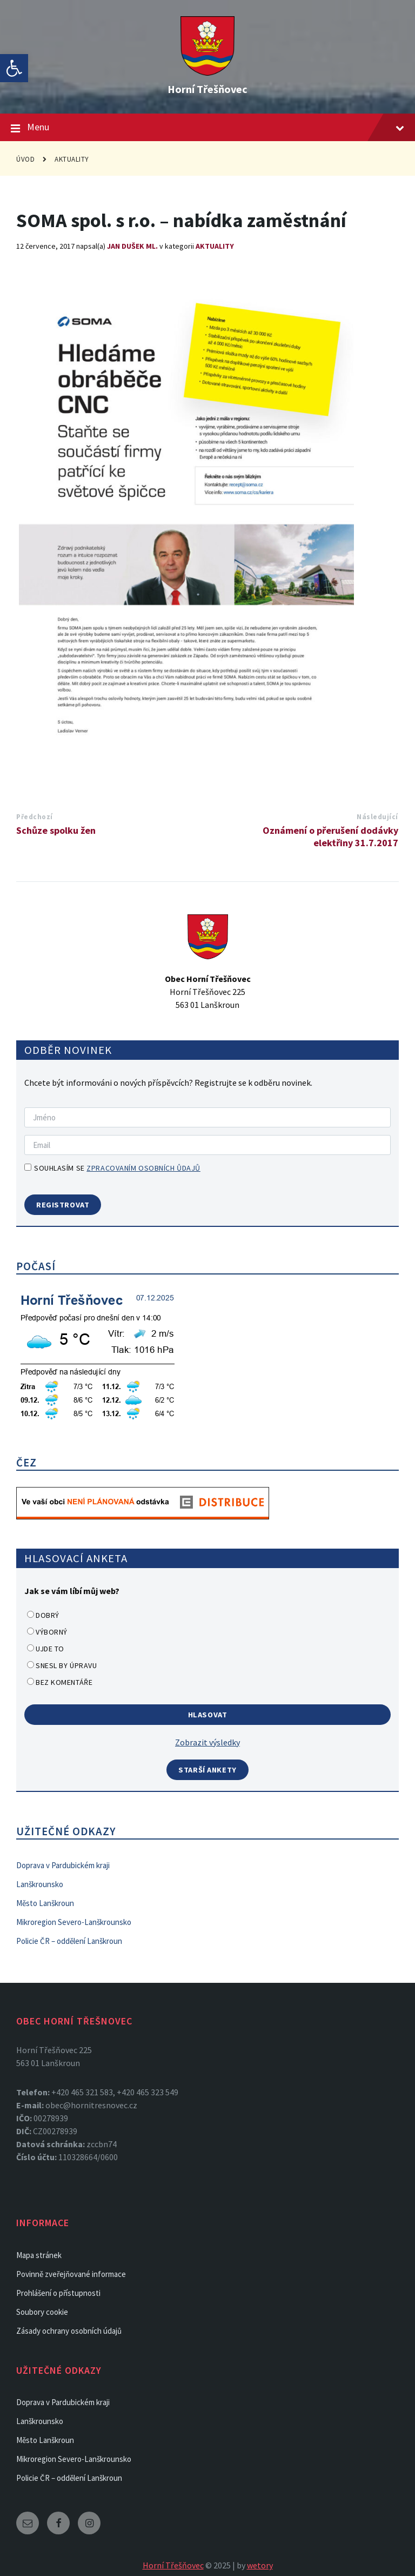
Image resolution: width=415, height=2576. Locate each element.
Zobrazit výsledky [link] (207, 1742)
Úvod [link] (25, 159)
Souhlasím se (112, 1168)
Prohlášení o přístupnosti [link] (58, 2293)
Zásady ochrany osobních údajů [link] (69, 2331)
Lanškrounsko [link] (39, 1884)
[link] (14, 68)
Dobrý (47, 1615)
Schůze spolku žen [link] (56, 830)
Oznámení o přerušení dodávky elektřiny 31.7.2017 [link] (330, 836)
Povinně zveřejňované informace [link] (71, 2274)
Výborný (52, 1632)
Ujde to (50, 1649)
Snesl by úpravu (66, 1665)
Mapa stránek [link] (39, 2255)
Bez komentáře (64, 1682)
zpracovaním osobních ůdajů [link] (143, 1168)
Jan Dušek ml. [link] (132, 246)
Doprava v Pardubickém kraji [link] (63, 1865)
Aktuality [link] (72, 159)
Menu (207, 128)
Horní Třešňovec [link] (207, 89)
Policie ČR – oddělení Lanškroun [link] (69, 1941)
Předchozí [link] (34, 816)
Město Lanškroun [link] (45, 1903)
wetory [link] (260, 2565)
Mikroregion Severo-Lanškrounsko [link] (73, 1922)
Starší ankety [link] (207, 1770)
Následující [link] (377, 816)
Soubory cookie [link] (42, 2312)
